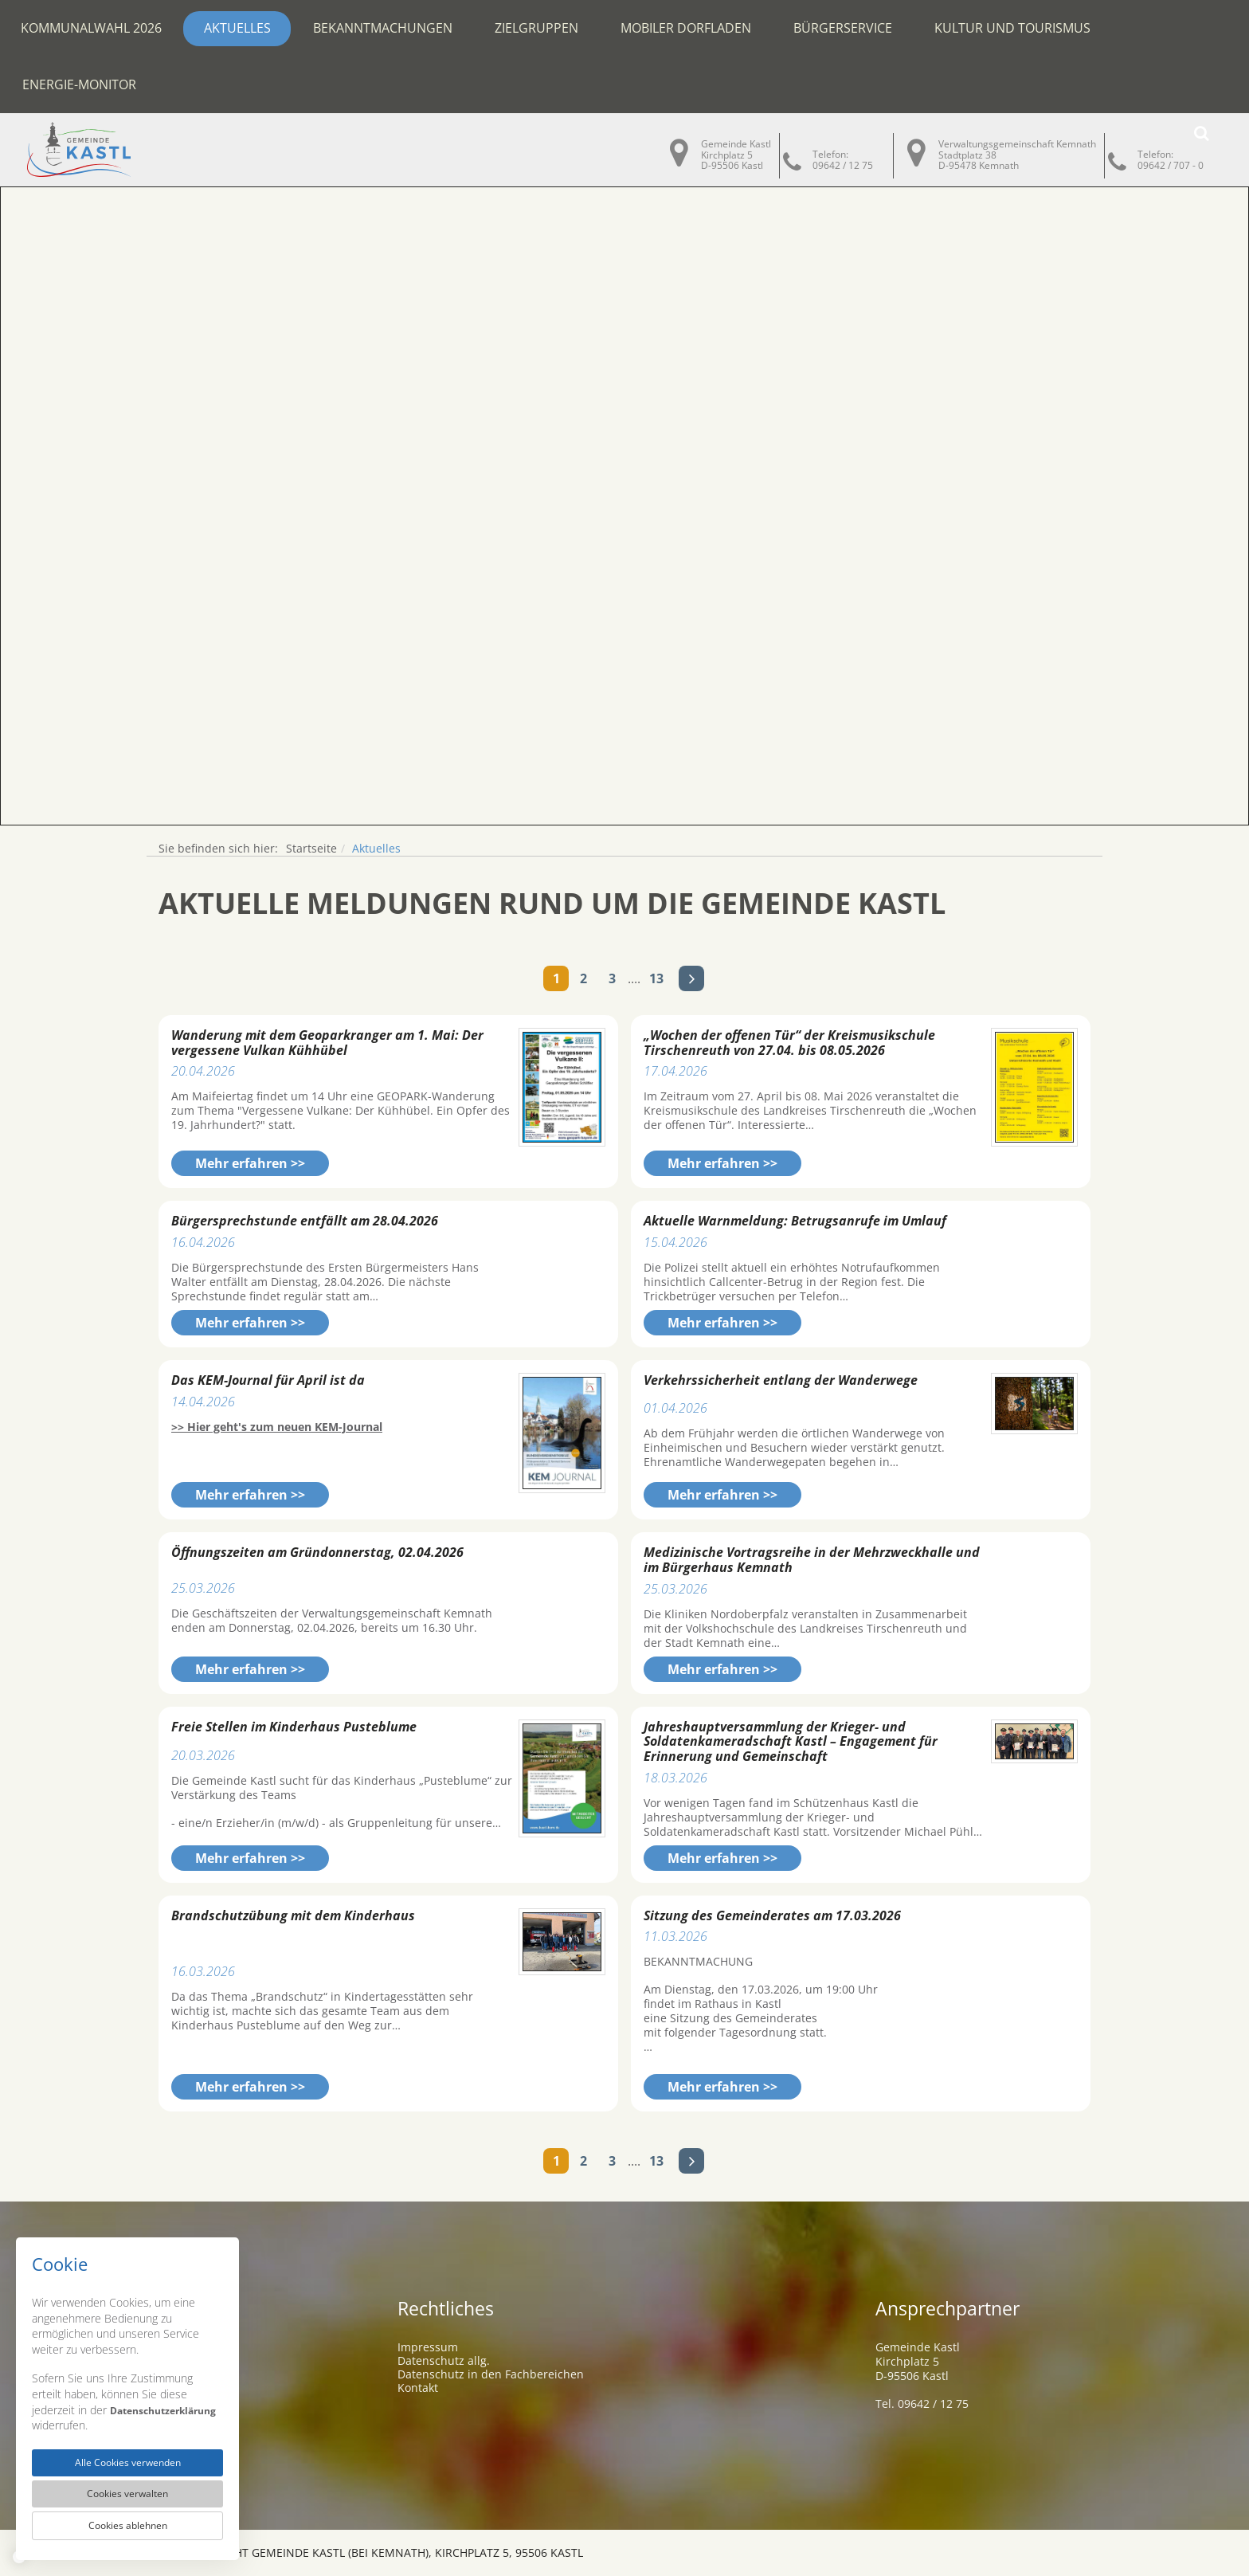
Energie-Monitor (79, 84)
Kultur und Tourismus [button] (1012, 28)
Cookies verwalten (127, 2489)
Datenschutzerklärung (93, 2415)
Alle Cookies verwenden (127, 2455)
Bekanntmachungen (382, 28)
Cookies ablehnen (127, 2524)
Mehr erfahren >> (250, 1163)
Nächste (691, 978)
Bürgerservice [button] (842, 28)
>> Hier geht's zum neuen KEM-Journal (276, 1426)
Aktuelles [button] (237, 28)
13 (656, 978)
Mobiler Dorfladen (686, 28)
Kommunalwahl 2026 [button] (91, 28)
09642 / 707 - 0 (1170, 165)
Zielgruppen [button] (536, 28)
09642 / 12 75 (842, 165)
